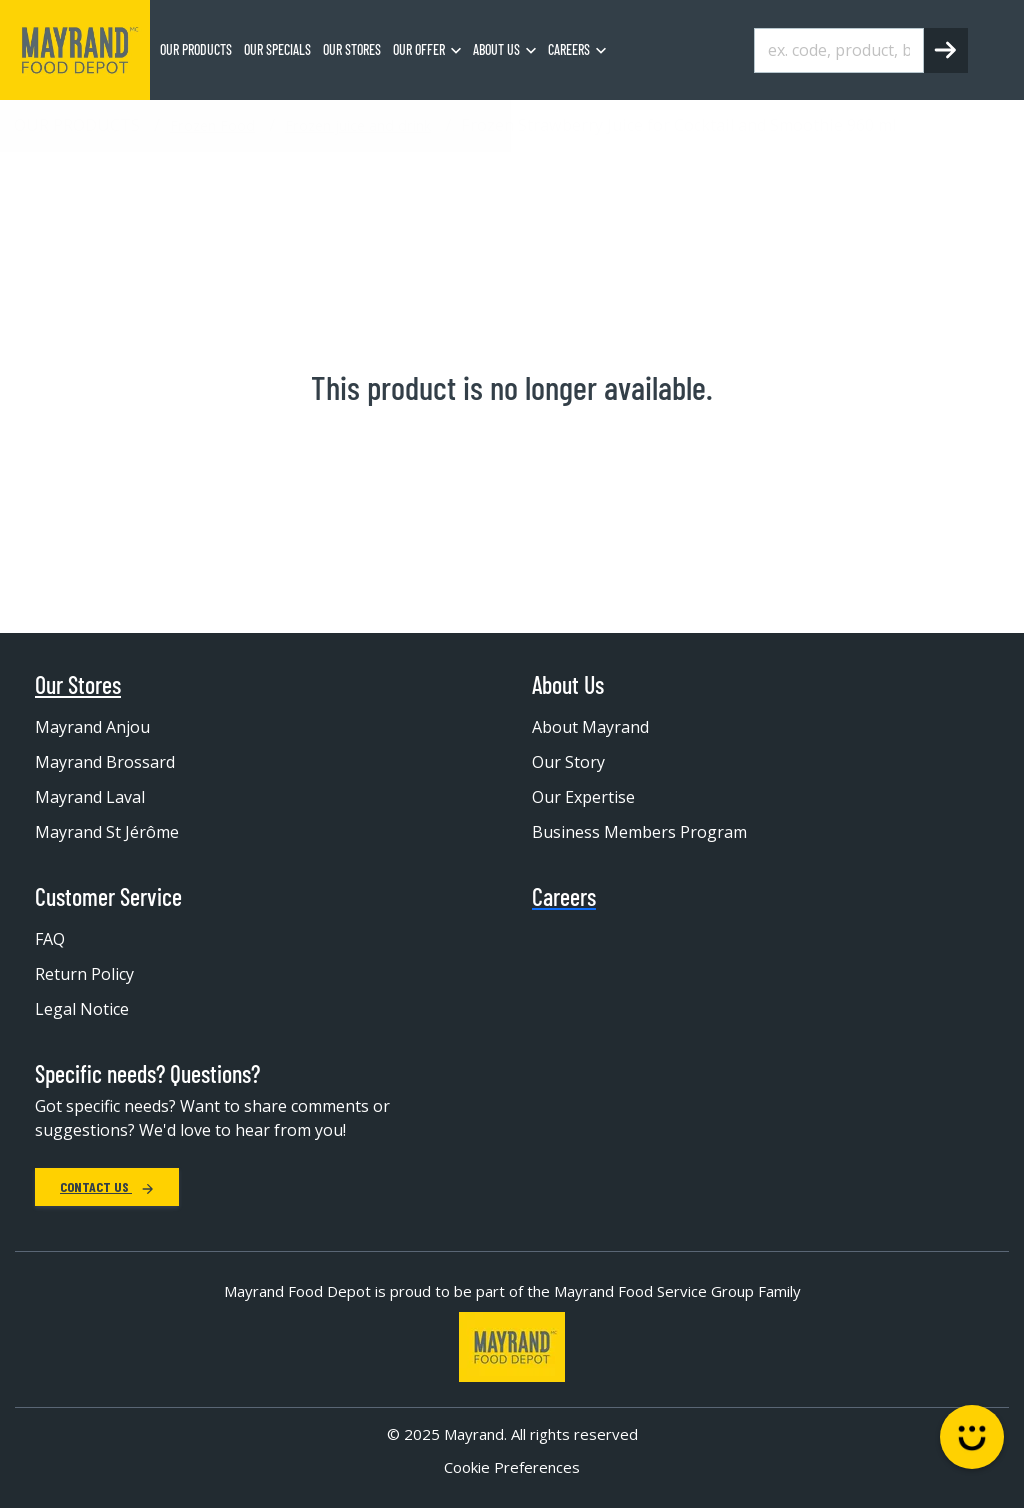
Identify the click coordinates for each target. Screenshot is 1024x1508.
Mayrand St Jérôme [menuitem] (107, 832)
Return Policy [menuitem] (84, 974)
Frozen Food (212, 125)
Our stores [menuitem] (352, 49)
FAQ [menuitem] (50, 939)
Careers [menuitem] (569, 49)
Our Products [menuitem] (196, 49)
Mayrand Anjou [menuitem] (92, 727)
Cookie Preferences (512, 1467)
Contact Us (107, 1186)
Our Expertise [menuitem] (583, 797)
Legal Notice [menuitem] (82, 1009)
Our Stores (78, 685)
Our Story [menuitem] (568, 762)
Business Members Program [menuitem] (639, 832)
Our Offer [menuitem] (419, 49)
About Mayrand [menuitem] (590, 727)
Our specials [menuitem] (277, 49)
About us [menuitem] (496, 49)
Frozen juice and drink (358, 125)
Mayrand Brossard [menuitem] (105, 762)
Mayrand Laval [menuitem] (90, 797)
